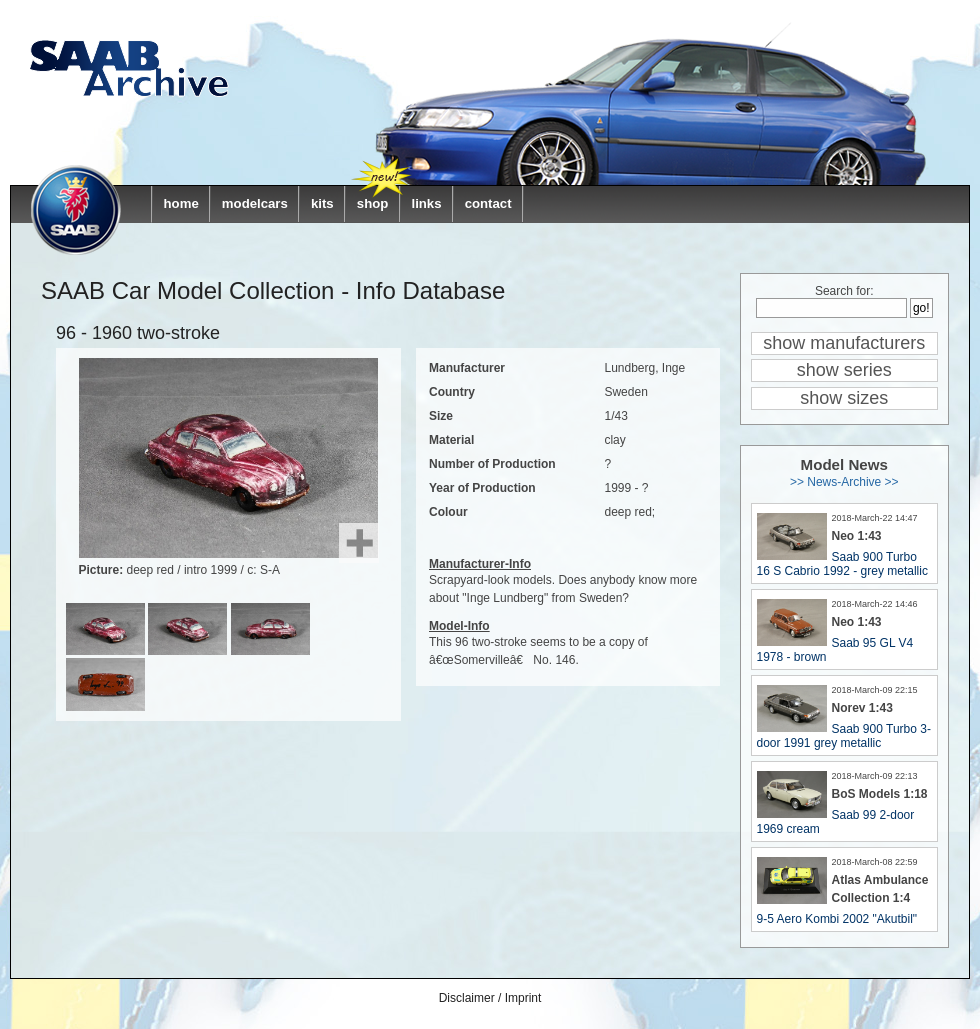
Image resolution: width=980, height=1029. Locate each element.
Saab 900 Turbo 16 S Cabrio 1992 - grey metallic (842, 564)
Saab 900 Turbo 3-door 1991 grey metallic (844, 736)
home (181, 203)
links (426, 203)
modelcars (255, 203)
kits (322, 203)
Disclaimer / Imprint (490, 998)
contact (488, 203)
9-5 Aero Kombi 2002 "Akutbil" (837, 919)
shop (373, 203)
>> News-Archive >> (844, 482)
